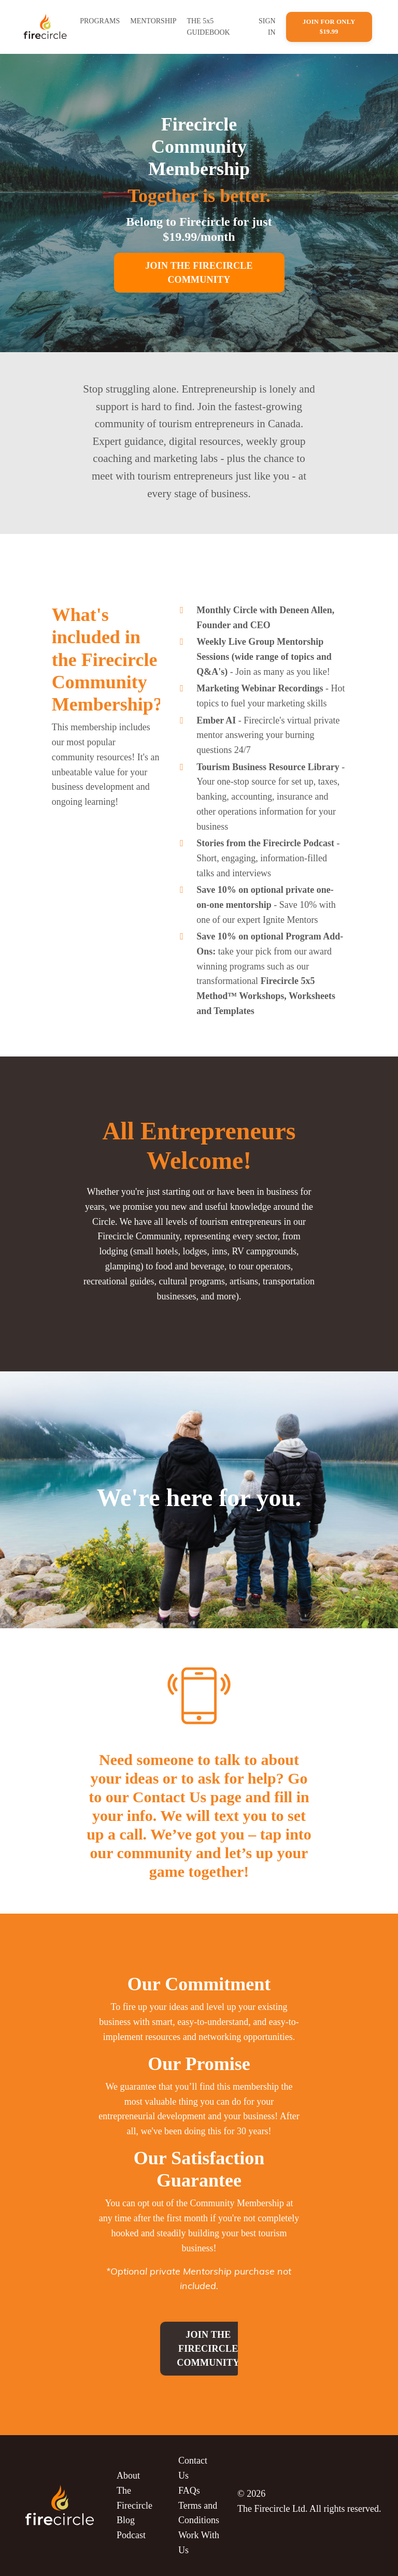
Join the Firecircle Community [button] (208, 2348)
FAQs (189, 2490)
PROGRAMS (100, 21)
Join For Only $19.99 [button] (329, 26)
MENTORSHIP (153, 21)
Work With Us (198, 2542)
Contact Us (192, 2468)
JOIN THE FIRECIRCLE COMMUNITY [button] (198, 273)
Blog (126, 2520)
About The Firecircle (134, 2490)
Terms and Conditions (198, 2513)
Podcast (131, 2535)
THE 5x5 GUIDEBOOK (208, 26)
